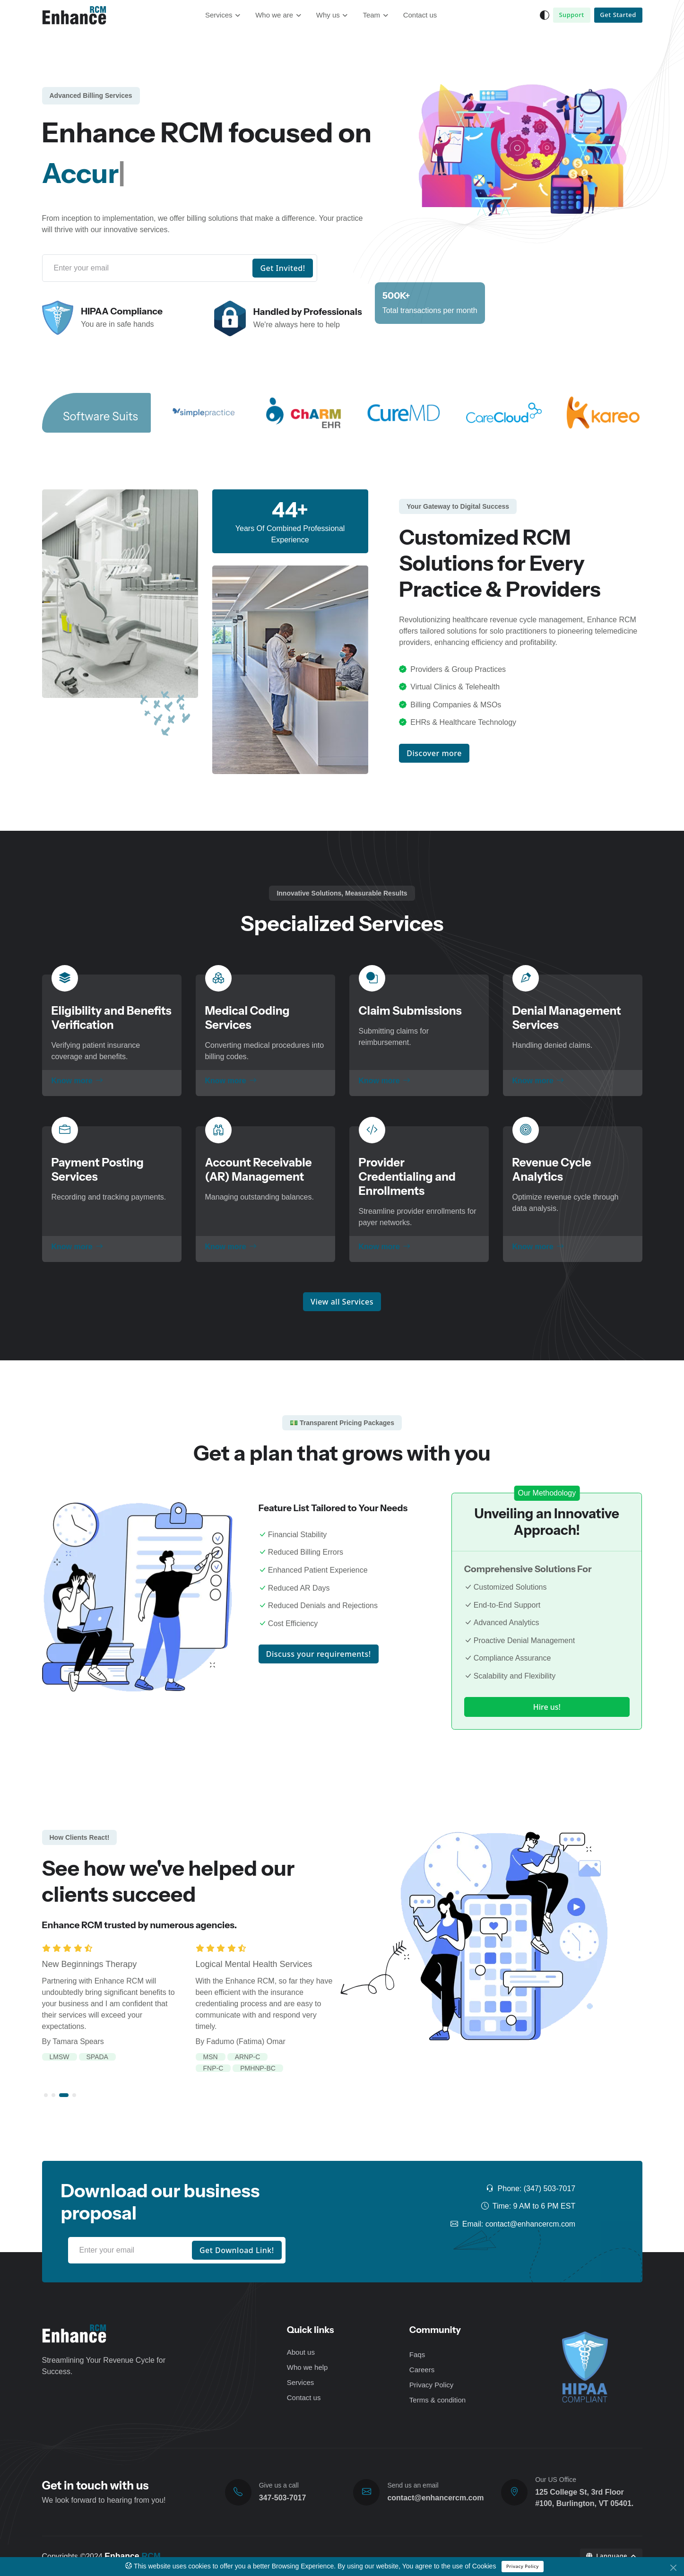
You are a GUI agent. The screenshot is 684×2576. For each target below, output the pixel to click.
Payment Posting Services (98, 1170)
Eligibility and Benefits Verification (112, 1018)
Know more (77, 1081)
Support (571, 14)
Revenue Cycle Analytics (551, 1170)
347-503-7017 (282, 2498)
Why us (328, 15)
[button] (46, 2095)
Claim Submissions (410, 1011)
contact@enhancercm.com (435, 2498)
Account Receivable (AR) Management (258, 1170)
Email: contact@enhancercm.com (512, 2224)
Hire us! (547, 1707)
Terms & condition (437, 2400)
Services (219, 15)
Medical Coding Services (247, 1018)
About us (301, 2352)
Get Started (618, 14)
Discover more (434, 753)
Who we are (274, 15)
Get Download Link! (236, 2250)
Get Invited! (282, 268)
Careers (421, 2370)
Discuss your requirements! (318, 1654)
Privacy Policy (522, 2566)
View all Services (342, 1302)
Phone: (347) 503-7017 (530, 2188)
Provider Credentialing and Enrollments (407, 1177)
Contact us (420, 15)
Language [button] (607, 2555)
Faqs (417, 2354)
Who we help (307, 2367)
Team (371, 15)
